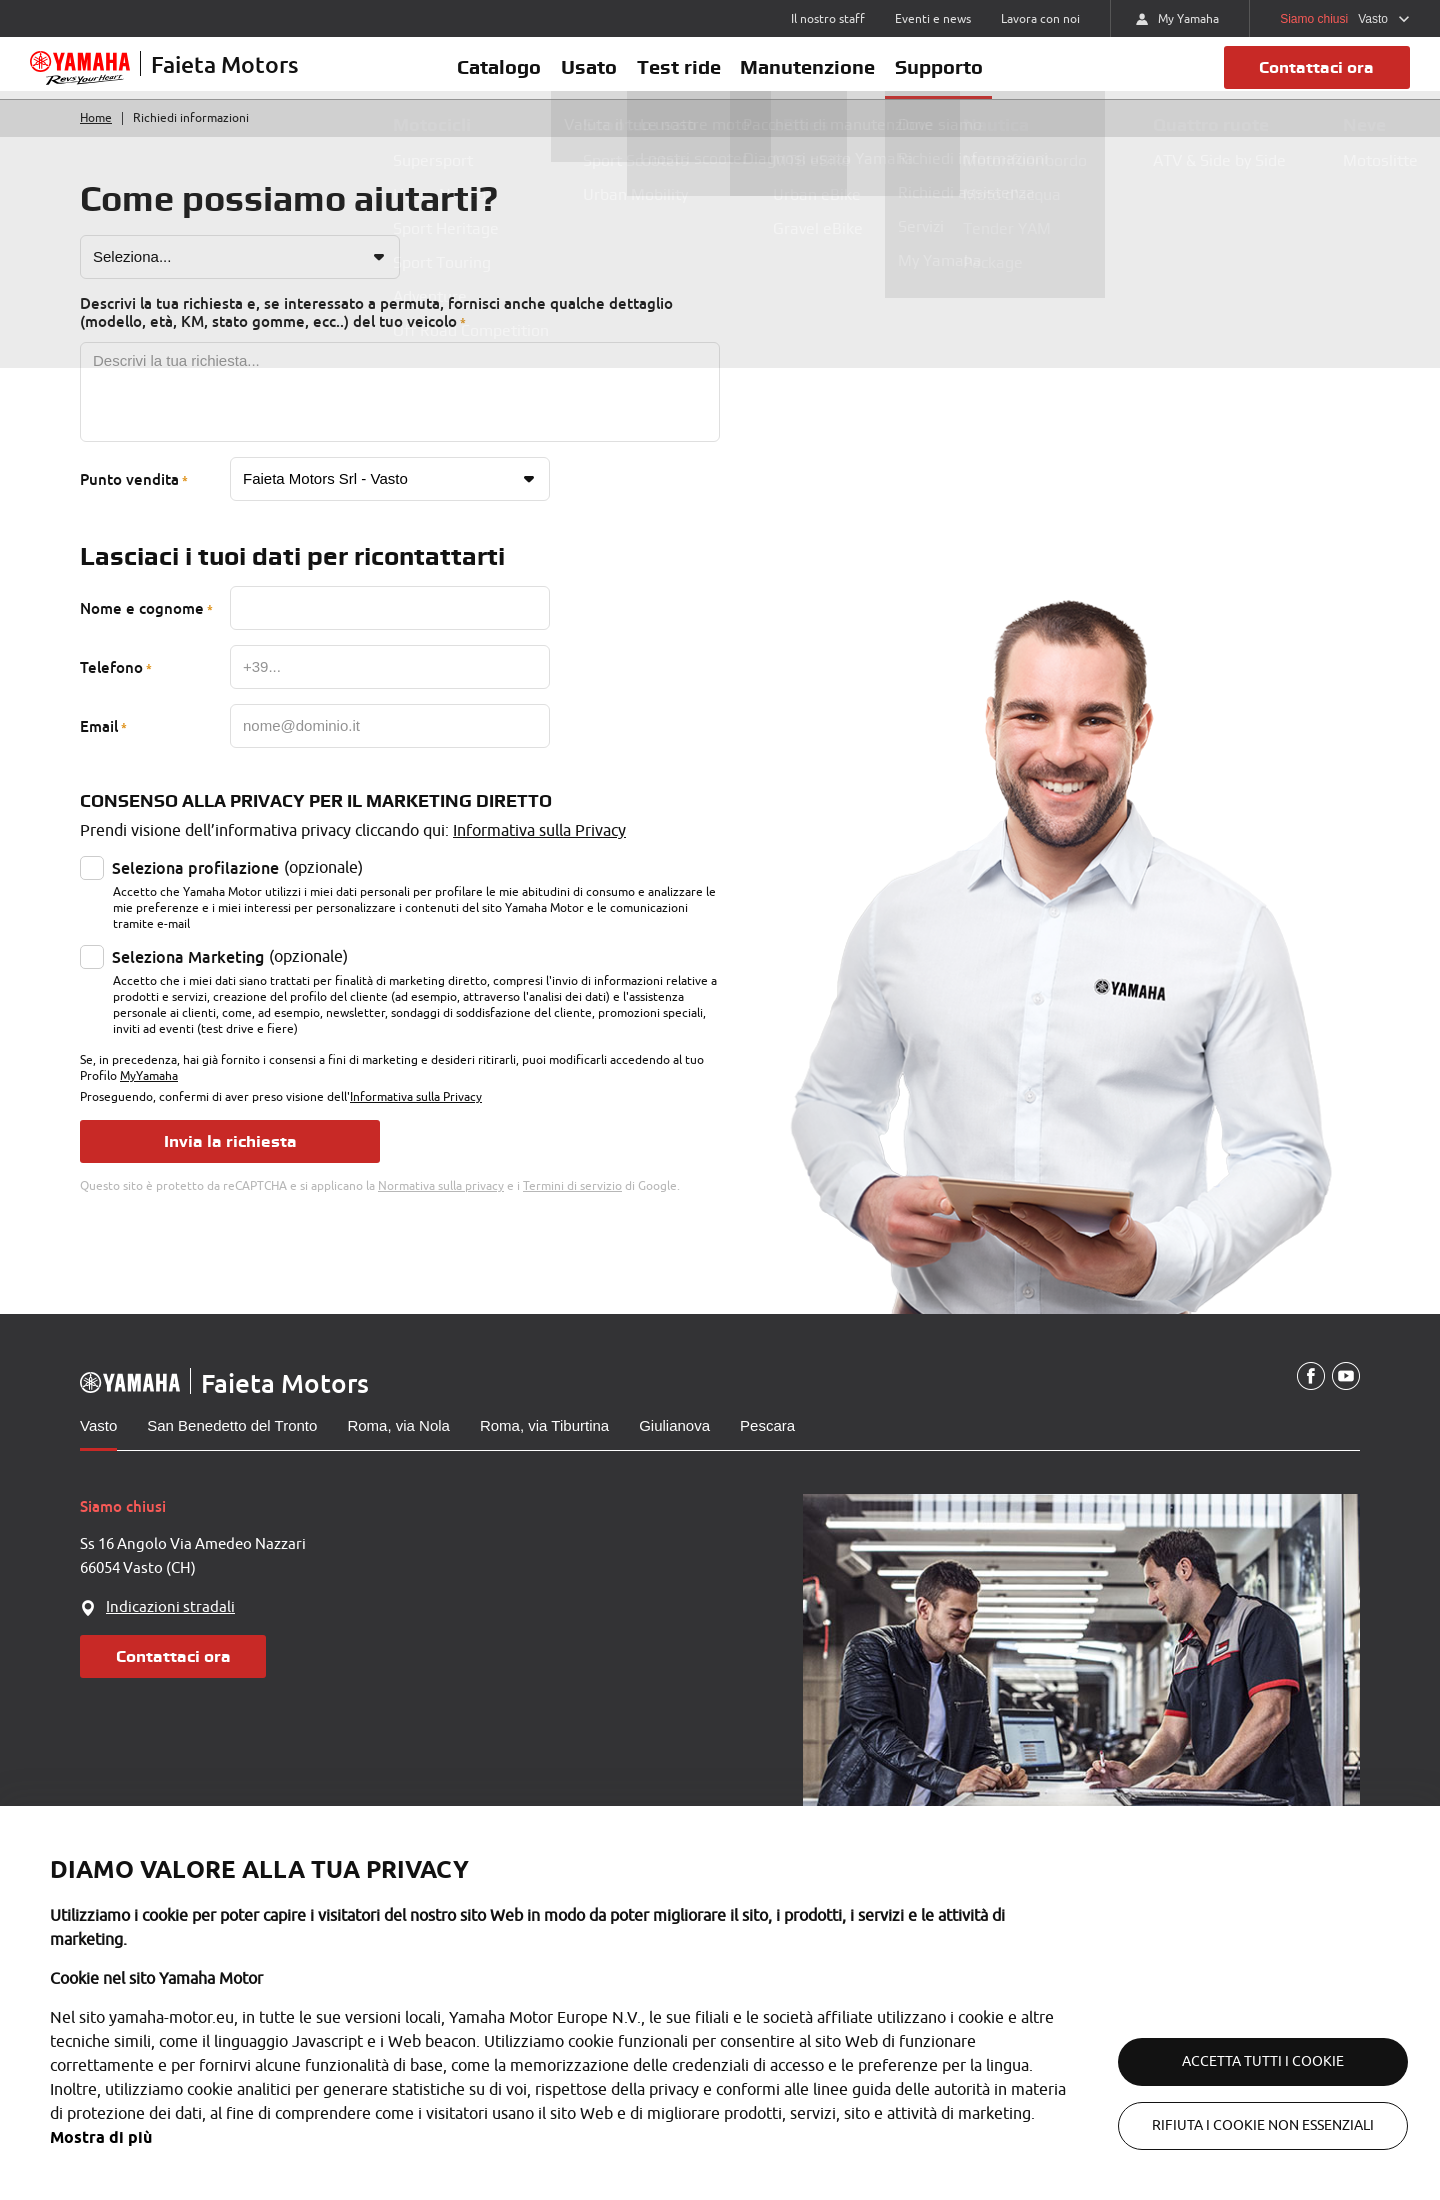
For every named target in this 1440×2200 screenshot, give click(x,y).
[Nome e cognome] (390, 628)
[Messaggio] (400, 412)
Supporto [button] (960, 77)
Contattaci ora (1310, 77)
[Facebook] (1308, 1396)
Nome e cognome (142, 628)
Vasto (98, 1444)
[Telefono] (390, 687)
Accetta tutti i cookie (1240, 2061)
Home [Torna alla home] (96, 138)
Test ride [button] (679, 77)
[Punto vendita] (390, 499)
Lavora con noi (1040, 19)
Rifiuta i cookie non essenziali (1240, 2125)
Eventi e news (933, 19)
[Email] (390, 746)
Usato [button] (579, 77)
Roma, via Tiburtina (544, 1444)
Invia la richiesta (230, 1160)
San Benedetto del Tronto (232, 1444)
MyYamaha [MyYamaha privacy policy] (149, 1096)
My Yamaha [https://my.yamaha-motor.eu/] (1177, 19)
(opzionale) (237, 888)
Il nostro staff (828, 19)
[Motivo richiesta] (240, 277)
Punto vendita (129, 499)
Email (99, 746)
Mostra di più (182, 2137)
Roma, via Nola (398, 1444)
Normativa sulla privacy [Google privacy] (441, 1205)
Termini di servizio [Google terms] (572, 1205)
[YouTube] (1345, 1396)
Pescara (767, 1444)
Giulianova (674, 1444)
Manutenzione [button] (818, 77)
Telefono (111, 687)
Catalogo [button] (479, 77)
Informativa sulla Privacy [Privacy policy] (539, 851)
